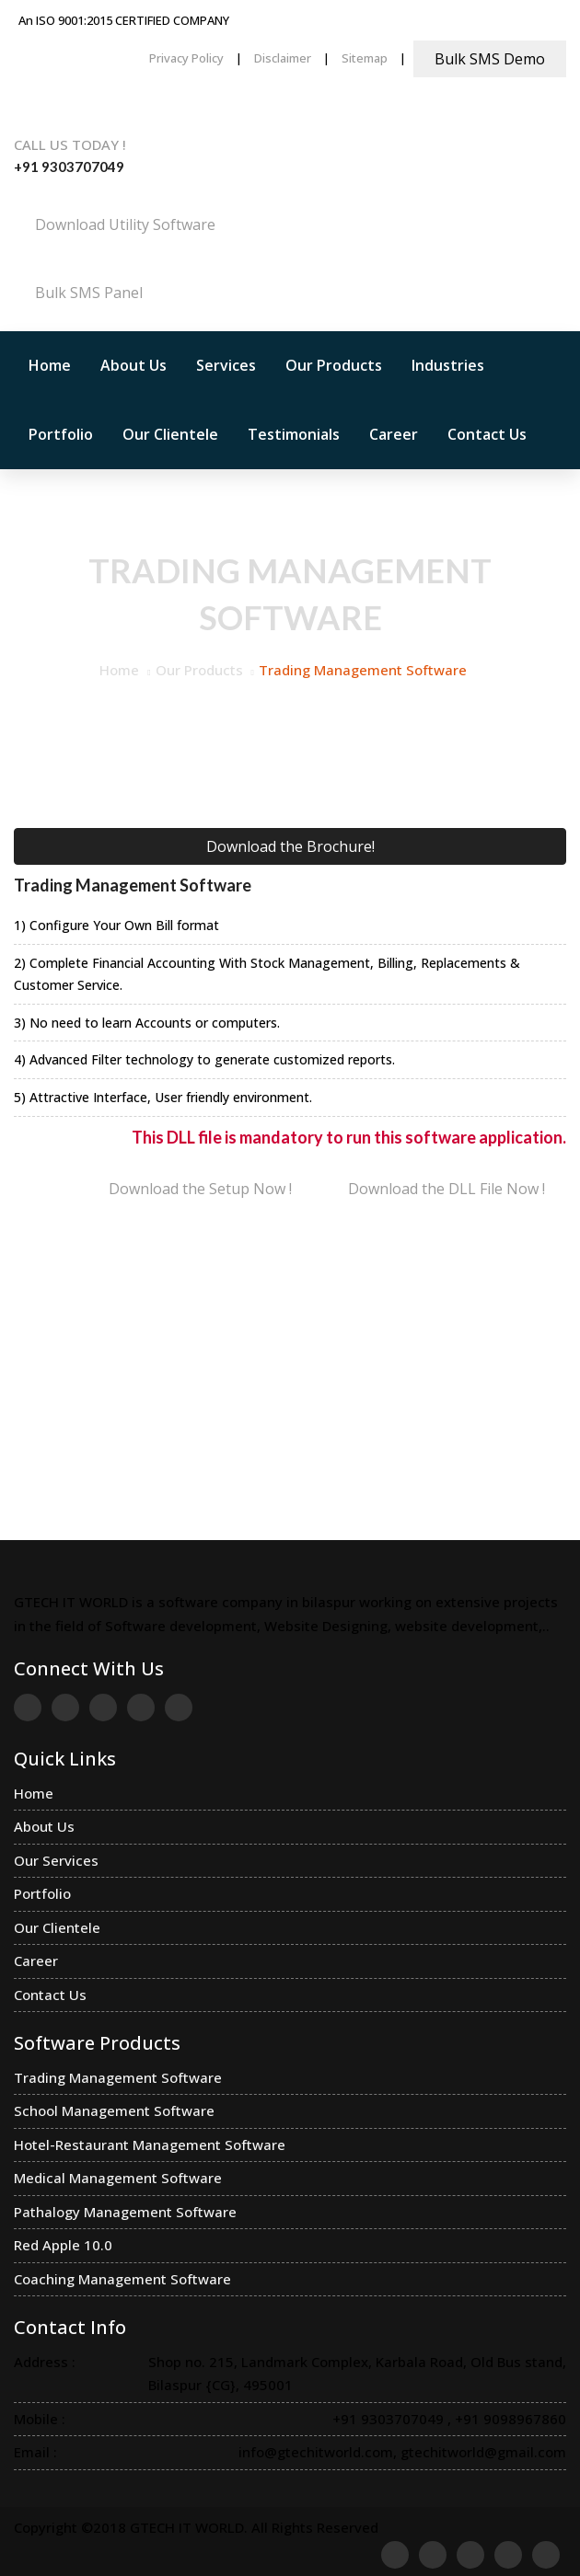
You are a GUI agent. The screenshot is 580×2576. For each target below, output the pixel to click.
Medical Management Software (118, 2177)
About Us (133, 365)
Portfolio (61, 434)
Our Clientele (170, 434)
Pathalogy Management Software (125, 2211)
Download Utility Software (125, 224)
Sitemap (365, 58)
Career (393, 434)
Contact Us (487, 434)
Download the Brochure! (290, 846)
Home (50, 365)
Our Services (56, 1860)
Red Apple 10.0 (63, 2245)
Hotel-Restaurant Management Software (149, 2144)
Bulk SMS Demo (490, 59)
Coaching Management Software (122, 2279)
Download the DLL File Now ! (446, 1189)
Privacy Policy (186, 58)
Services (226, 365)
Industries (448, 365)
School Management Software (114, 2110)
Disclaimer (282, 58)
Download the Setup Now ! (200, 1189)
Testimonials (294, 434)
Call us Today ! (70, 144)
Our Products (333, 365)
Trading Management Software (118, 2077)
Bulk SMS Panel (89, 292)
